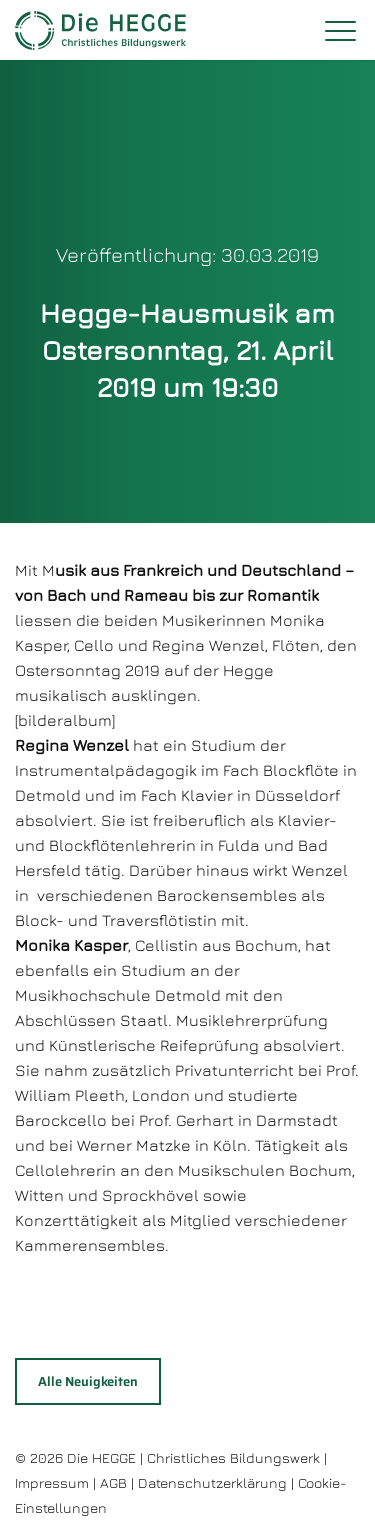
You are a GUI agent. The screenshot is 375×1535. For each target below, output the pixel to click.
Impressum (52, 1482)
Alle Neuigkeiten (88, 1381)
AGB (113, 1482)
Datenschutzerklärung (212, 1482)
